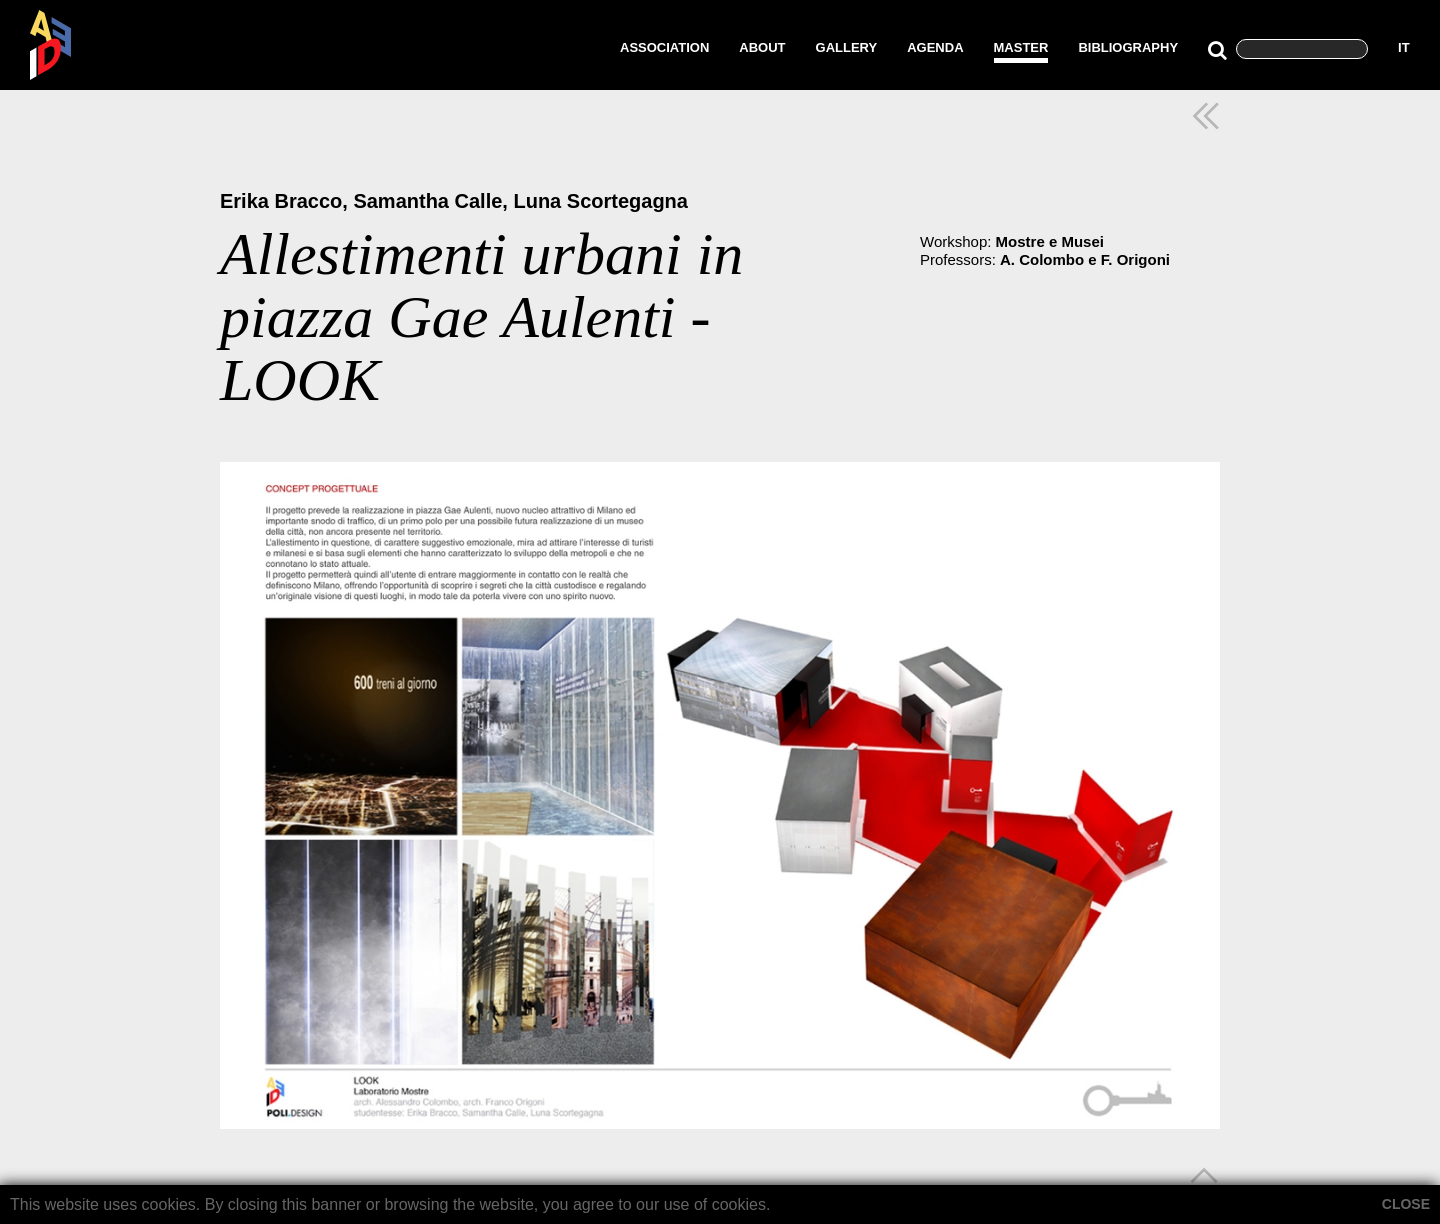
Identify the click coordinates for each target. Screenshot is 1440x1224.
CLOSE (1406, 1204)
